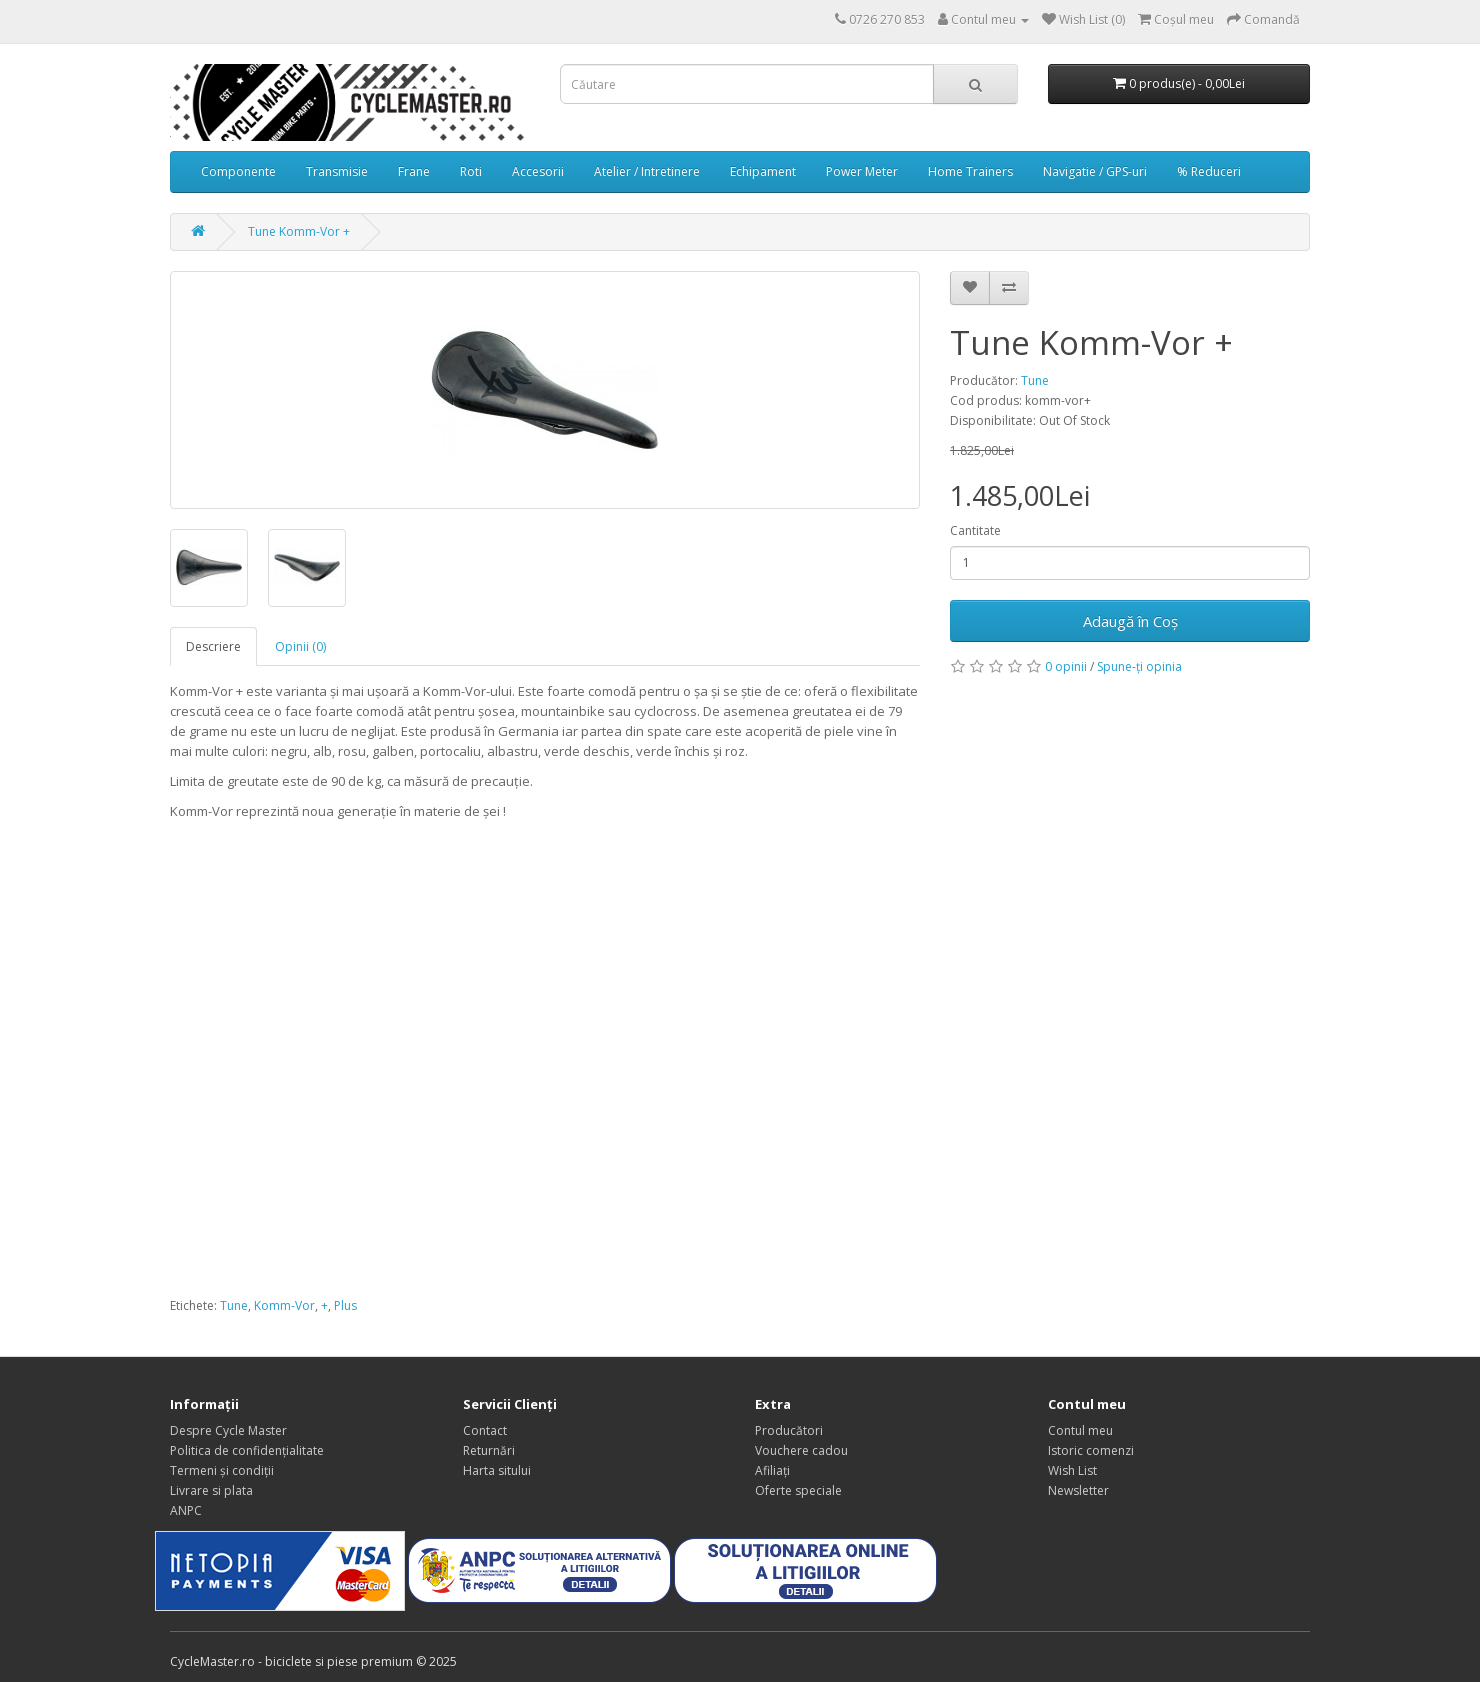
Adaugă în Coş (1130, 621)
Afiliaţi (772, 1470)
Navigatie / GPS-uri (1095, 171)
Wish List (1072, 1470)
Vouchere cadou (801, 1450)
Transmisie (337, 171)
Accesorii (538, 171)
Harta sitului (497, 1470)
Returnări (489, 1450)
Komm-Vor (284, 1305)
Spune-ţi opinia (1139, 666)
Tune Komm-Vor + (299, 231)
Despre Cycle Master (228, 1430)
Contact (485, 1430)
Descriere (213, 646)
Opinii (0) (300, 646)
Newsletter (1078, 1490)
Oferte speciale (798, 1490)
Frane (414, 171)
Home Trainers (970, 171)
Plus (345, 1305)
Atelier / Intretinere (647, 171)
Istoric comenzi (1091, 1450)
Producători (789, 1430)
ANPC (186, 1510)
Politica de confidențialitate (247, 1450)
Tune (1035, 380)
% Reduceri (1209, 171)
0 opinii (1066, 666)
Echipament (763, 171)
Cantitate (975, 530)
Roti (471, 171)
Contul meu (1080, 1430)
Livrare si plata (211, 1490)
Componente (238, 171)
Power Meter (862, 171)
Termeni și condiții (222, 1470)
